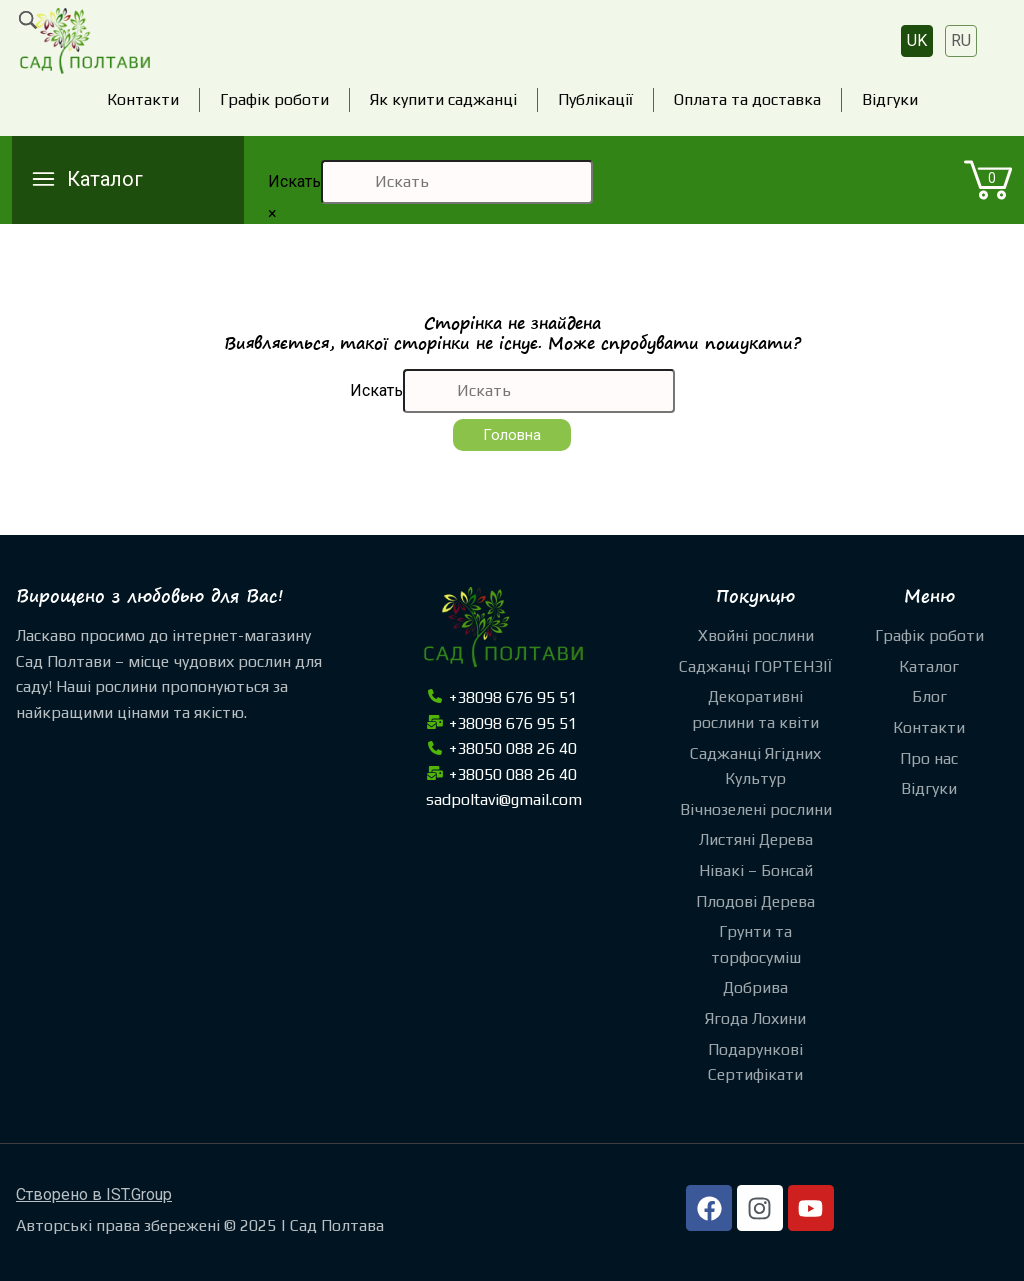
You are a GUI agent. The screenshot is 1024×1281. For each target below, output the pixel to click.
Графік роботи (274, 99)
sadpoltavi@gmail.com (504, 799)
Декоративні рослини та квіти (755, 709)
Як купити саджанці (443, 99)
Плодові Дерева (755, 901)
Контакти (143, 99)
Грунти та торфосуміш (756, 944)
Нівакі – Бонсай (756, 870)
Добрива (755, 987)
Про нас (929, 758)
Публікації (595, 99)
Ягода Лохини (755, 1018)
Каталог (929, 666)
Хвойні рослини (756, 635)
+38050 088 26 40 (501, 748)
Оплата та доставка (747, 99)
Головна (512, 434)
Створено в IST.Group (94, 1194)
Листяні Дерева (756, 839)
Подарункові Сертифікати (755, 1062)
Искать (294, 181)
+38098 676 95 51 (501, 697)
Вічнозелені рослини (756, 809)
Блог (929, 696)
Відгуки (890, 99)
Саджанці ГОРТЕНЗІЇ (756, 666)
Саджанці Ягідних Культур (755, 766)
